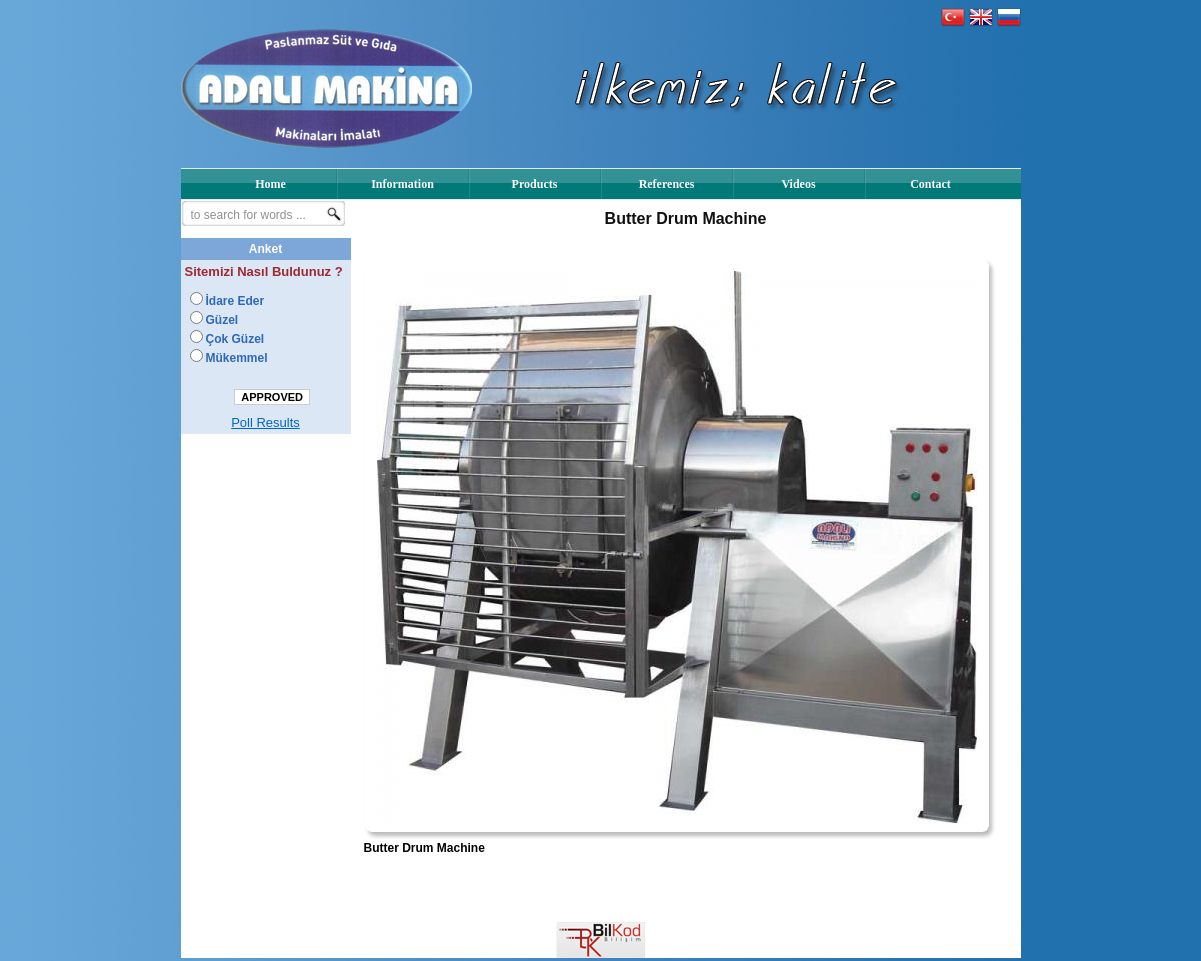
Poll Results (265, 422)
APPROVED (272, 397)
